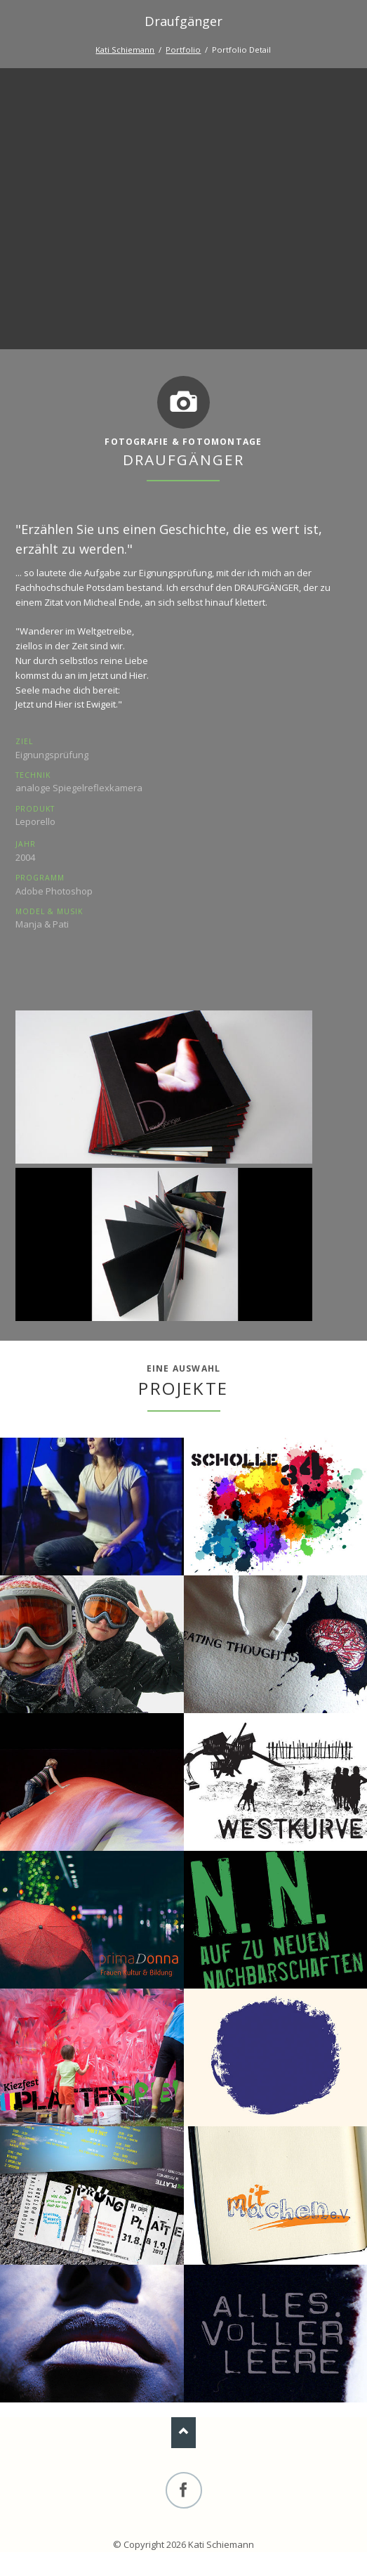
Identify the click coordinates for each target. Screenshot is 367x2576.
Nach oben (183, 2432)
